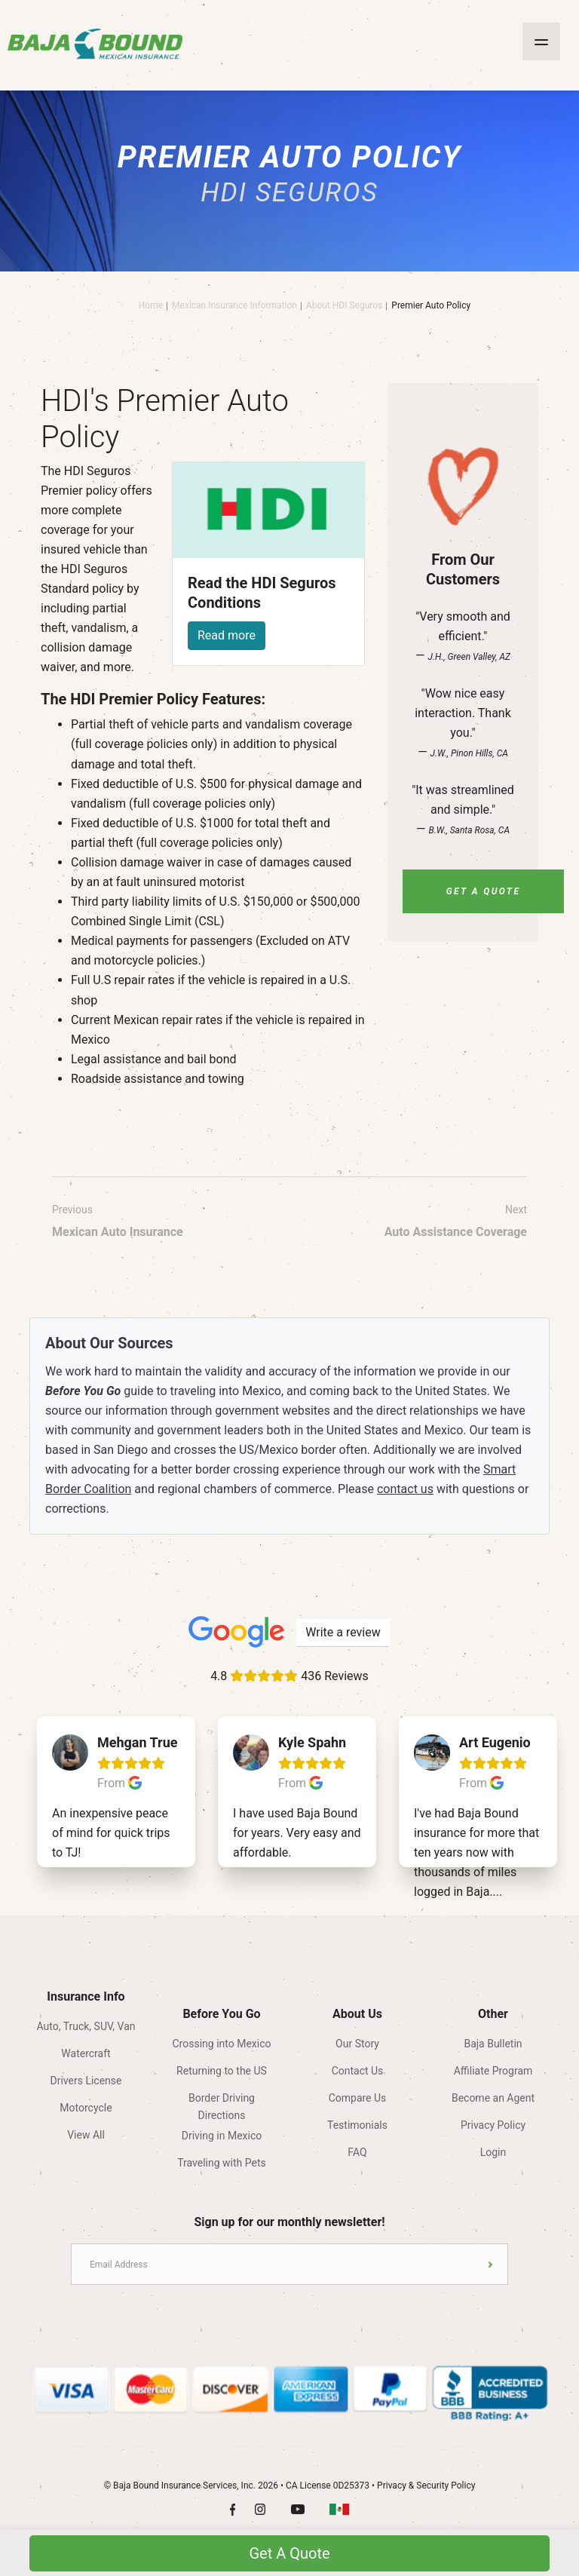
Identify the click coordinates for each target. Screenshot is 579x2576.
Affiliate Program (493, 2071)
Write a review (343, 1632)
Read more (227, 635)
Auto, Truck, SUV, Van (85, 2026)
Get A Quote (483, 891)
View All (86, 2135)
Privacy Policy (493, 2125)
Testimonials (357, 2125)
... (498, 1891)
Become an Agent (493, 2098)
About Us (357, 2014)
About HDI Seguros (344, 305)
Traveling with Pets (221, 2163)
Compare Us (358, 2098)
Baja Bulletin (493, 2044)
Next (455, 1223)
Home (151, 305)
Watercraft (85, 2053)
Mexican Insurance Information (234, 305)
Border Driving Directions (221, 2103)
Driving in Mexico (222, 2136)
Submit (490, 2264)
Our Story (357, 2044)
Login (493, 2152)
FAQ (357, 2152)
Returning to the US (221, 2071)
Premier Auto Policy (430, 305)
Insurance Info (85, 1996)
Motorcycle (86, 2108)
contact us (405, 1489)
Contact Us (358, 2071)
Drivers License (86, 2081)
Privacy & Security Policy (426, 2485)
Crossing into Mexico (222, 2044)
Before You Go (221, 2014)
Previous (117, 1223)
